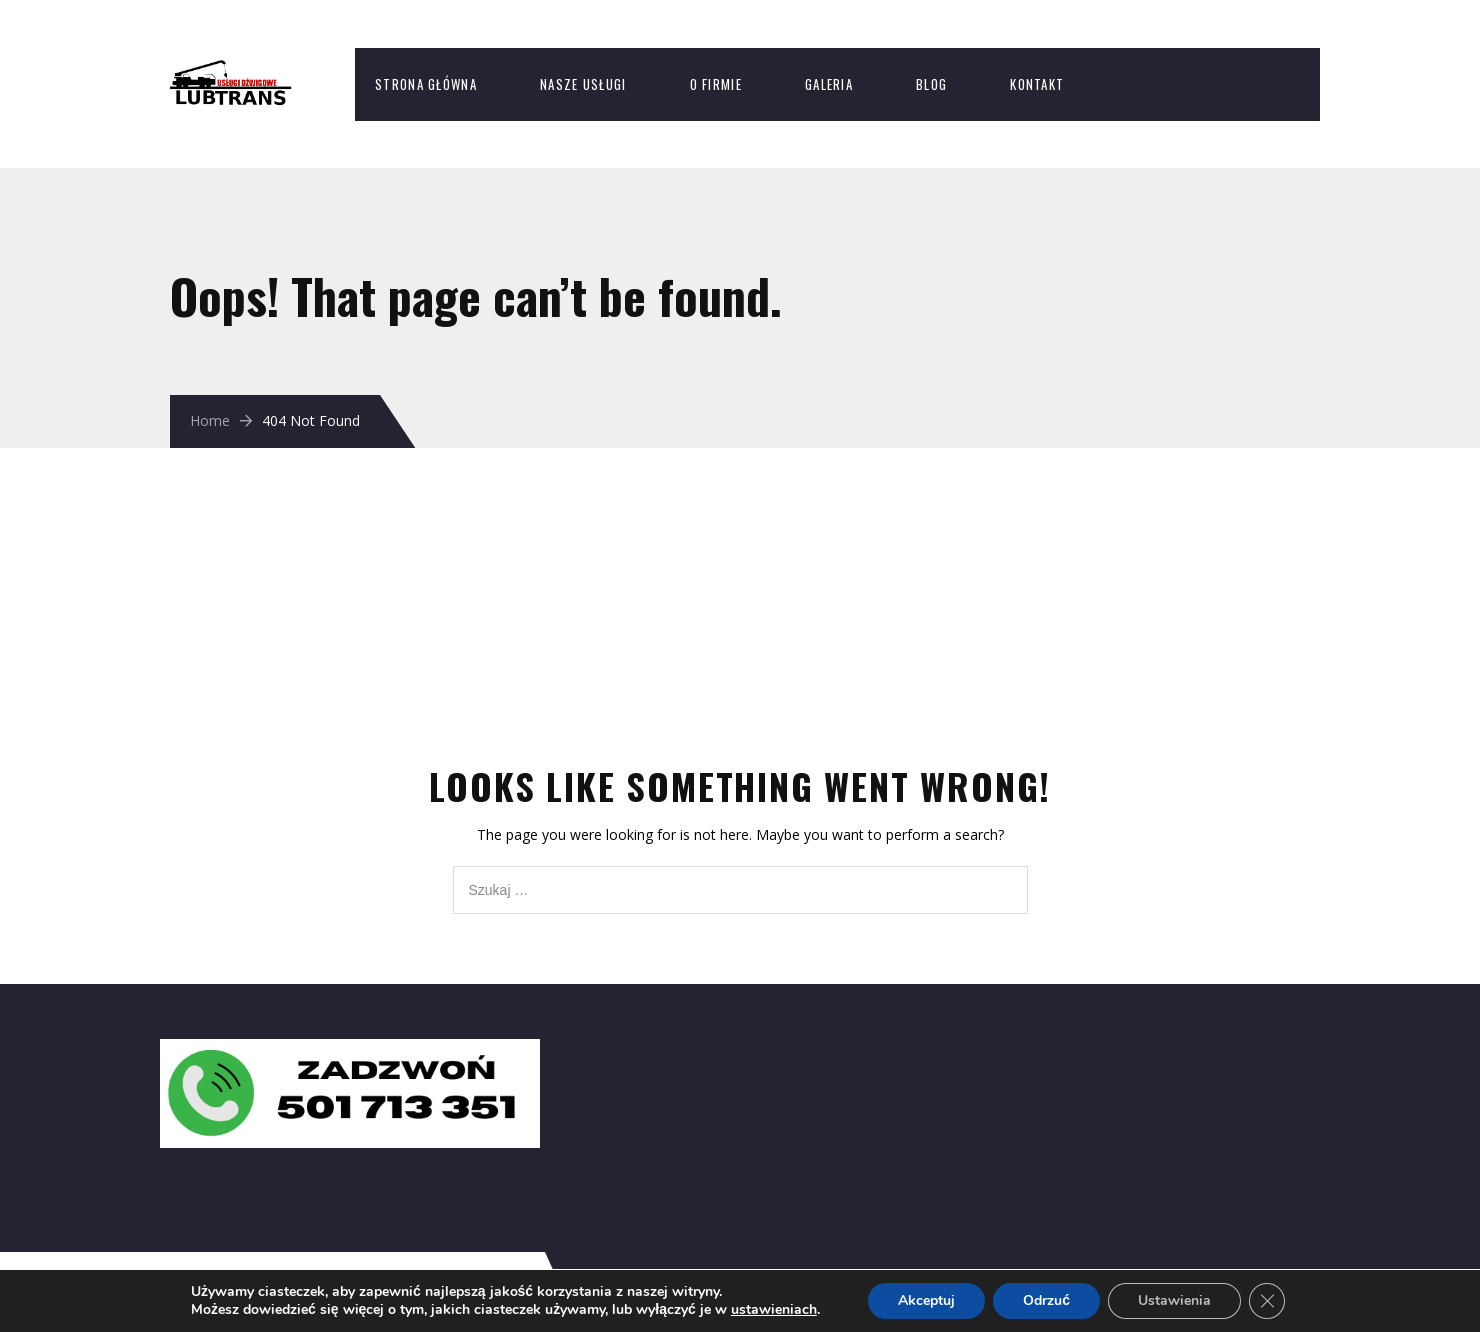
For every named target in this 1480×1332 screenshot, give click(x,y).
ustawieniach (774, 1310)
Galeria (829, 84)
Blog (931, 84)
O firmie (716, 84)
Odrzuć (1046, 1300)
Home (210, 420)
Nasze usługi (583, 84)
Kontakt (1037, 84)
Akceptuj (926, 1300)
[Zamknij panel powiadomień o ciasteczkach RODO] (1267, 1301)
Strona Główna (426, 84)
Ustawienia (1174, 1300)
